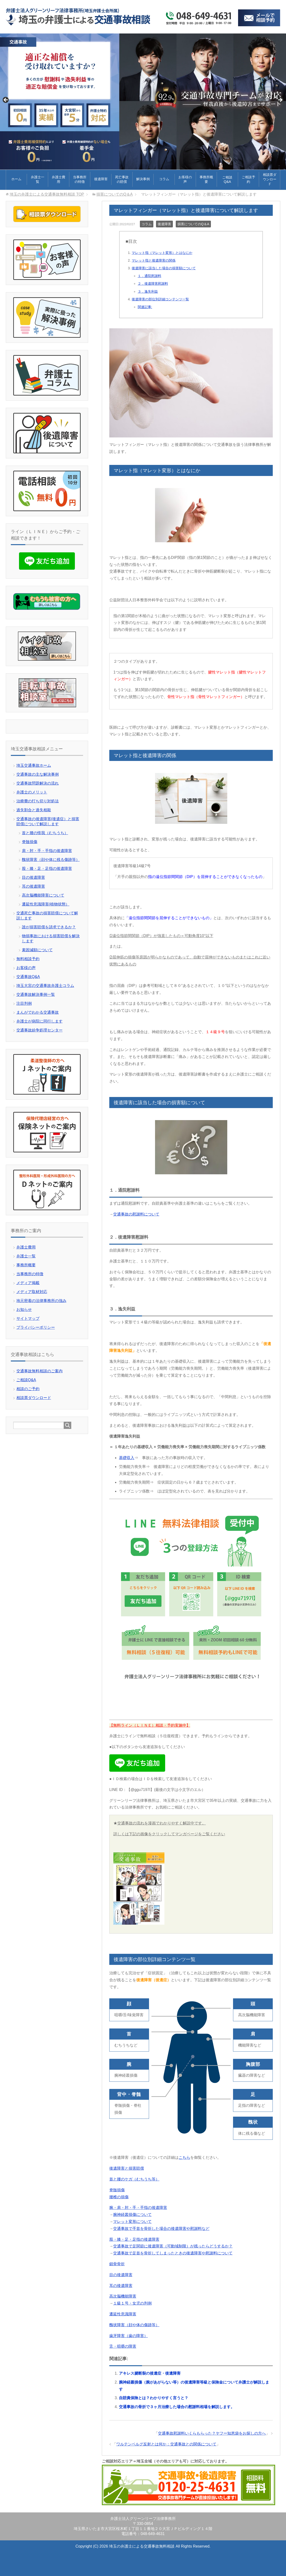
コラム (164, 179)
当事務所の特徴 (79, 179)
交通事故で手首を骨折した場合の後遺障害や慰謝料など (161, 2228)
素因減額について (37, 950)
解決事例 (143, 179)
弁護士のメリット (31, 792)
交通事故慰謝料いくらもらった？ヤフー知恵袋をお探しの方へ (212, 2433)
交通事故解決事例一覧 (35, 994)
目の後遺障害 (120, 2275)
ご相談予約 (248, 179)
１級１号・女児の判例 (132, 2303)
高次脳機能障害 (122, 2296)
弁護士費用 (58, 179)
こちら (184, 2157)
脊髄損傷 (117, 2190)
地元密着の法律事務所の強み (41, 1301)
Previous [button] (6, 100)
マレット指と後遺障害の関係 (154, 260)
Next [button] (280, 100)
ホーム (16, 179)
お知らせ (24, 1310)
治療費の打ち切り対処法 (37, 801)
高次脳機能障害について (43, 895)
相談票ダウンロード (269, 179)
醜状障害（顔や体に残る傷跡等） (51, 860)
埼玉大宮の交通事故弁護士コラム (45, 986)
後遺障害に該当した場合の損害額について (164, 268)
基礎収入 (126, 1458)
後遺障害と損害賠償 (126, 2168)
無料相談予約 (27, 959)
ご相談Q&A (227, 179)
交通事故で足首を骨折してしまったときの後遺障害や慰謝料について (173, 2253)
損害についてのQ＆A (193, 224)
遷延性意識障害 (122, 2314)
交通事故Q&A (28, 977)
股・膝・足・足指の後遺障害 (134, 2239)
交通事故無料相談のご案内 (39, 1371)
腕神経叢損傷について (132, 2215)
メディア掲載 (27, 1283)
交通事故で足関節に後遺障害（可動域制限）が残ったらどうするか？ (173, 2246)
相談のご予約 (27, 1389)
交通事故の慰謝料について (136, 1214)
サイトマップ (27, 1318)
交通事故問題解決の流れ (37, 783)
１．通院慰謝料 (149, 276)
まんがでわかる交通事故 (37, 1012)
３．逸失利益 (148, 291)
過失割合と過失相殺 (33, 810)
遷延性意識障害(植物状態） (45, 904)
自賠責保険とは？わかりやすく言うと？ (153, 2398)
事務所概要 (206, 179)
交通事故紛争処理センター (39, 1030)
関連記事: (145, 307)
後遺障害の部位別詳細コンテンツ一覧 (160, 299)
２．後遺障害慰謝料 (153, 283)
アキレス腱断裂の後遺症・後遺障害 (150, 2373)
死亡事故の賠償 (122, 179)
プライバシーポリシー (35, 1327)
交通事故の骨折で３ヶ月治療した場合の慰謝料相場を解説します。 (176, 2407)
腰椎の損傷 (119, 2197)
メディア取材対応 (31, 1292)
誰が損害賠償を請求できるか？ (49, 927)
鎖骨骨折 (117, 2264)
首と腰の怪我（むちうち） (45, 833)
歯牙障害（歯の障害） (128, 2336)
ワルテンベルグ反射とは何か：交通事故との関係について (166, 2444)
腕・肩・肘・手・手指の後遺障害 (138, 2208)
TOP (47, 194)
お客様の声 (185, 179)
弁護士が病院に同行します (39, 1021)
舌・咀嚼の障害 (122, 2346)
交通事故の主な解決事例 (37, 774)
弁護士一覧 (37, 179)
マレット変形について (132, 2221)
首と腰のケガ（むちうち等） (134, 2179)
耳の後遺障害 (120, 2286)
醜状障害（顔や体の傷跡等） (134, 2325)
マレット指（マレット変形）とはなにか (162, 253)
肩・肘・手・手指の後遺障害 (47, 851)
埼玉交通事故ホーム (33, 765)
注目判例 (24, 1003)
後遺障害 (101, 179)
